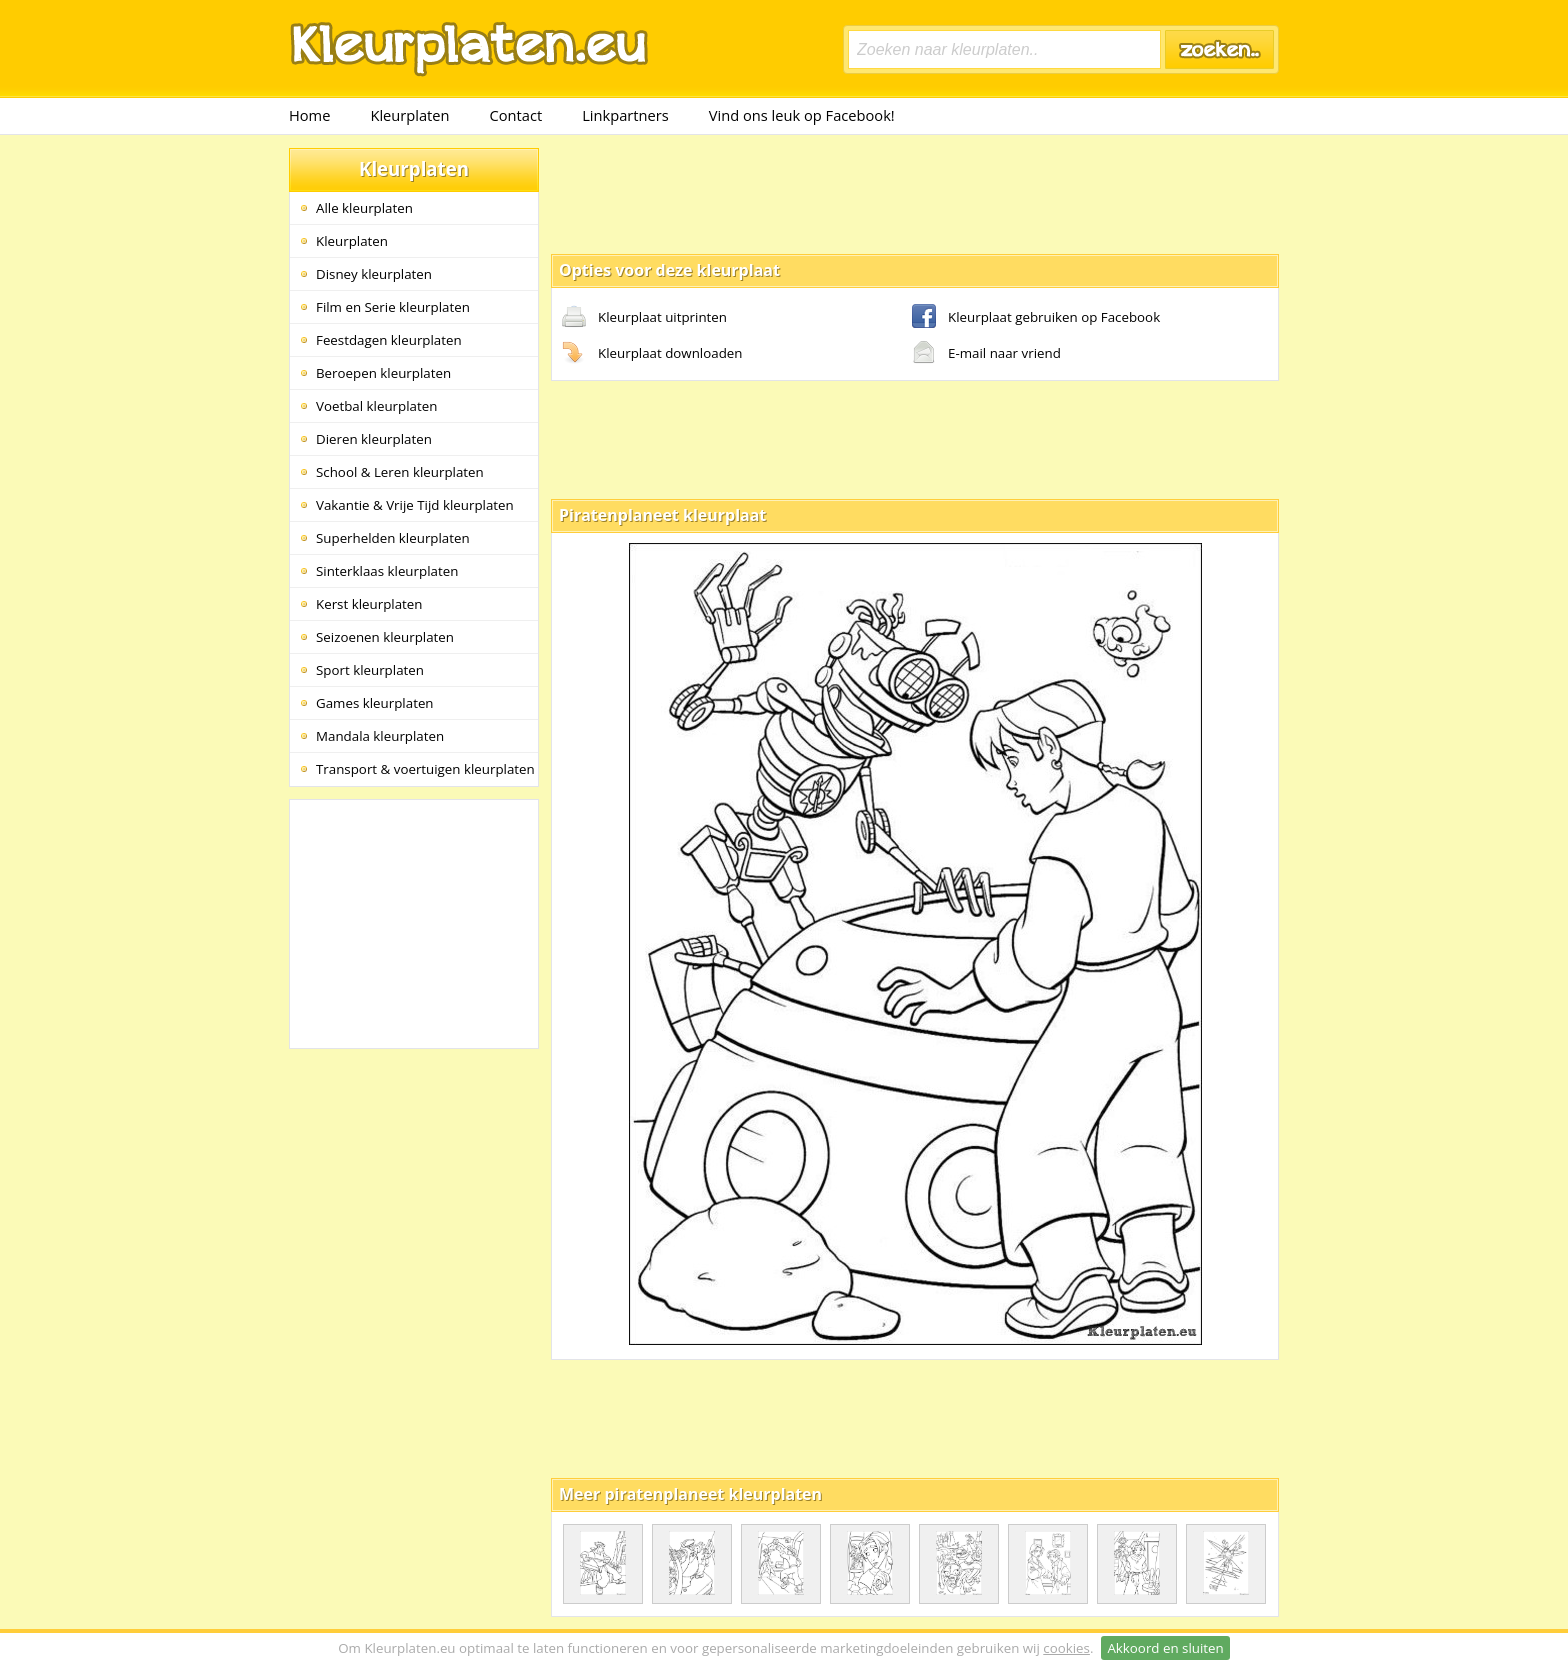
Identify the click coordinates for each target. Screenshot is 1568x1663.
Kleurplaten (409, 115)
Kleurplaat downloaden (652, 354)
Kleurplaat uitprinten (644, 318)
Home (309, 115)
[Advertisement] (915, 193)
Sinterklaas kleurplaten (387, 571)
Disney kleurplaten (374, 274)
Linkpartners (625, 115)
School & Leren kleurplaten (400, 472)
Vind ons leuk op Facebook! (802, 115)
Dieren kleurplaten (374, 439)
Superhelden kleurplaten (393, 538)
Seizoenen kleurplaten (385, 637)
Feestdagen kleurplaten (389, 340)
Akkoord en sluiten (1165, 1648)
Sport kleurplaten (370, 670)
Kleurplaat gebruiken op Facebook (1036, 318)
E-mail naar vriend (986, 354)
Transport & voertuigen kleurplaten (425, 769)
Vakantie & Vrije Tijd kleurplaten (415, 505)
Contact (516, 115)
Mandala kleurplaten (380, 736)
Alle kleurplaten (364, 208)
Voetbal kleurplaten (376, 406)
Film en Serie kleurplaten (393, 307)
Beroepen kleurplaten (383, 373)
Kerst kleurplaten (369, 604)
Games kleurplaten (375, 703)
